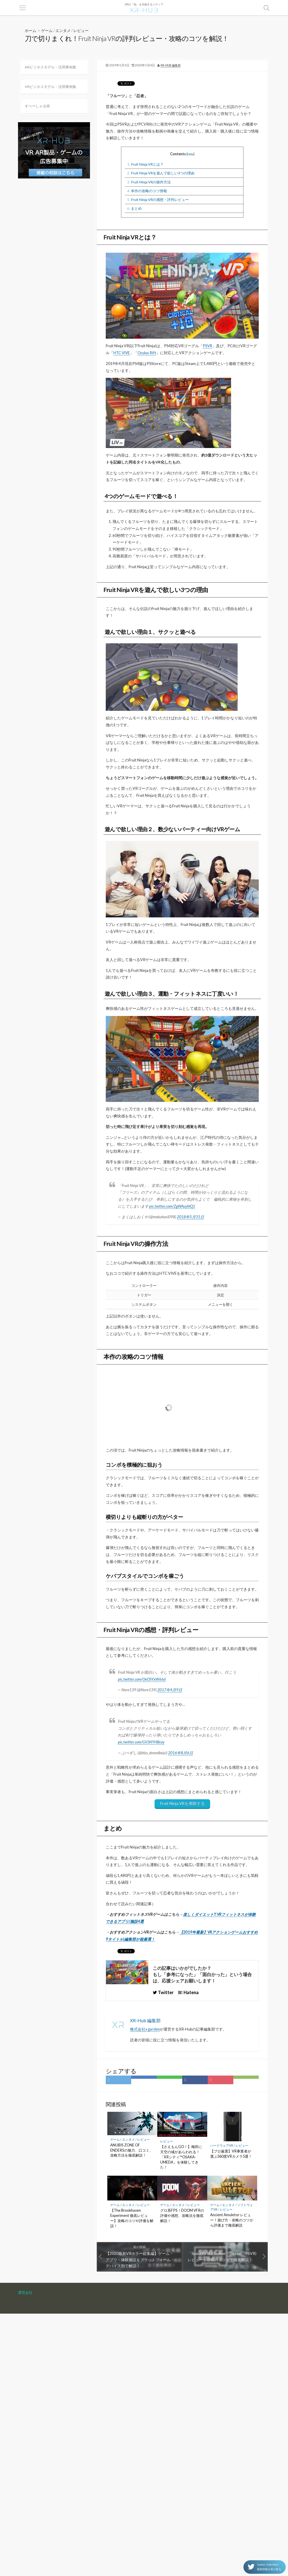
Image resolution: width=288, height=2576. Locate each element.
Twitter (163, 1992)
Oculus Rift (147, 353)
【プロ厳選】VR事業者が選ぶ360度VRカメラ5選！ (231, 2153)
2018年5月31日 (190, 1217)
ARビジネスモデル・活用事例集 (50, 67)
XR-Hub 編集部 (171, 65)
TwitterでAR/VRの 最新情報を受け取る (264, 2567)
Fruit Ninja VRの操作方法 (149, 182)
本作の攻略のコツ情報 (147, 191)
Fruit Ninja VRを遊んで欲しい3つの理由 (161, 173)
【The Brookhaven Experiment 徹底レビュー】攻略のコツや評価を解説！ (131, 2217)
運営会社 (25, 2292)
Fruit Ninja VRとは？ (145, 164)
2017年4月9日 (169, 1690)
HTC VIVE (122, 353)
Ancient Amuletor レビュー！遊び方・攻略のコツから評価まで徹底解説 (231, 2219)
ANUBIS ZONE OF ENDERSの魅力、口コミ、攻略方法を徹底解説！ (131, 2149)
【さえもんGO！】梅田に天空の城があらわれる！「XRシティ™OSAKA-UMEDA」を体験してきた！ (181, 2156)
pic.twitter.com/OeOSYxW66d (142, 1679)
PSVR (207, 346)
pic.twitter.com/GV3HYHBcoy (141, 1742)
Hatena (188, 1992)
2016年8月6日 (180, 1752)
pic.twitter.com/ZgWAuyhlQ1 (172, 1206)
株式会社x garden (145, 2029)
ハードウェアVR (221, 2145)
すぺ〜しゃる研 (37, 106)
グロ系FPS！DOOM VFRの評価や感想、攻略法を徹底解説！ (182, 2215)
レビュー (81, 30)
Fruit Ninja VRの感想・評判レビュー (158, 200)
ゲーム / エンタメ (56, 30)
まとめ (134, 209)
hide (190, 154)
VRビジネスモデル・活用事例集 (50, 86)
